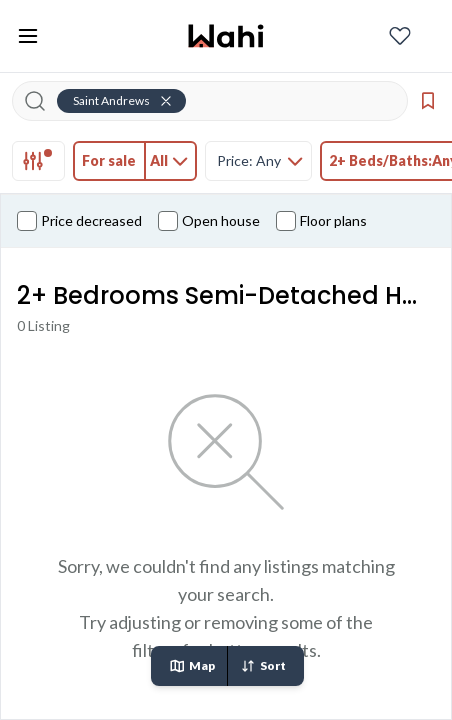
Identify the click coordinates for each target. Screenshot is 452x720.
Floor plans (321, 221)
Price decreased (79, 221)
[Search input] (222, 101)
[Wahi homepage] (226, 36)
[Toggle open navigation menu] (28, 36)
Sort (263, 666)
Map (192, 666)
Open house (209, 221)
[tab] (38, 161)
